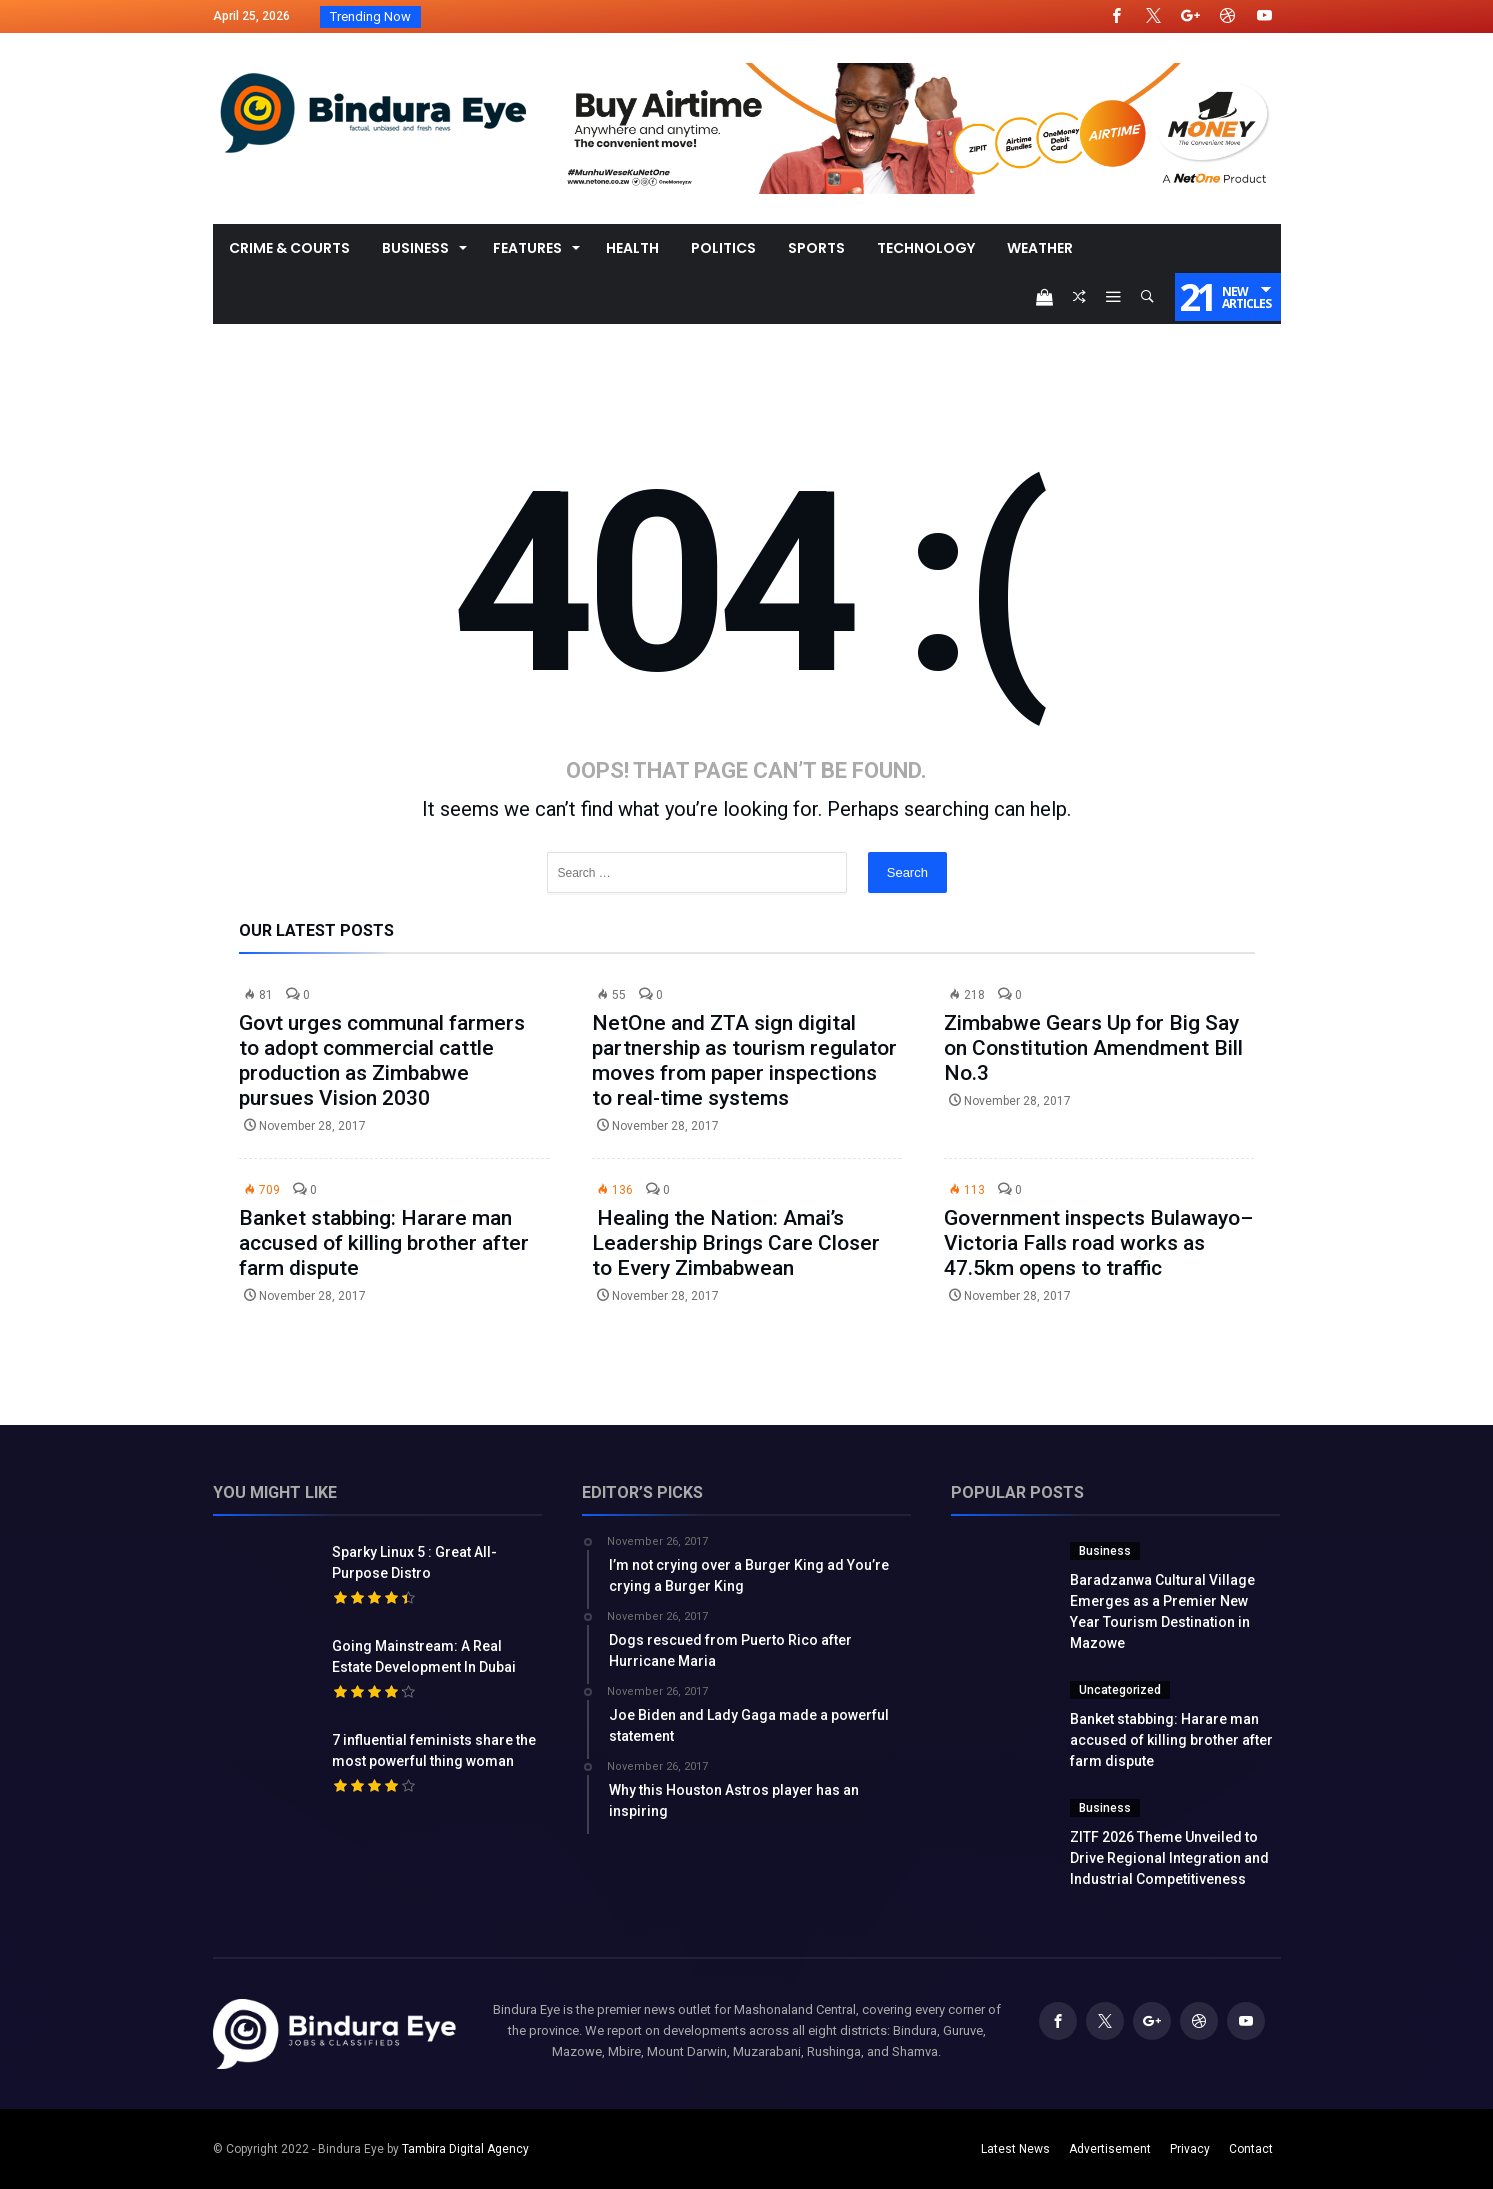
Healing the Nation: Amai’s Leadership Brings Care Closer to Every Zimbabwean (736, 1243)
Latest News (1015, 2149)
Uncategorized (1120, 1690)
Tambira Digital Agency (465, 2149)
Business (1105, 1551)
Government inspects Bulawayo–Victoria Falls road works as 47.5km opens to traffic (1098, 1243)
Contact (1251, 2149)
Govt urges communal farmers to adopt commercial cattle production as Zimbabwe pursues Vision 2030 (382, 1060)
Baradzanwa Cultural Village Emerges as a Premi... (571, 16)
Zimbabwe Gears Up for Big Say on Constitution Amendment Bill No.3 (1093, 1048)
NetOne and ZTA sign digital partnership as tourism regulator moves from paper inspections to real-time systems (744, 1060)
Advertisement (1110, 2149)
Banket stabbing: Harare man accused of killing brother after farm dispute (384, 1243)
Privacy (1190, 2149)
